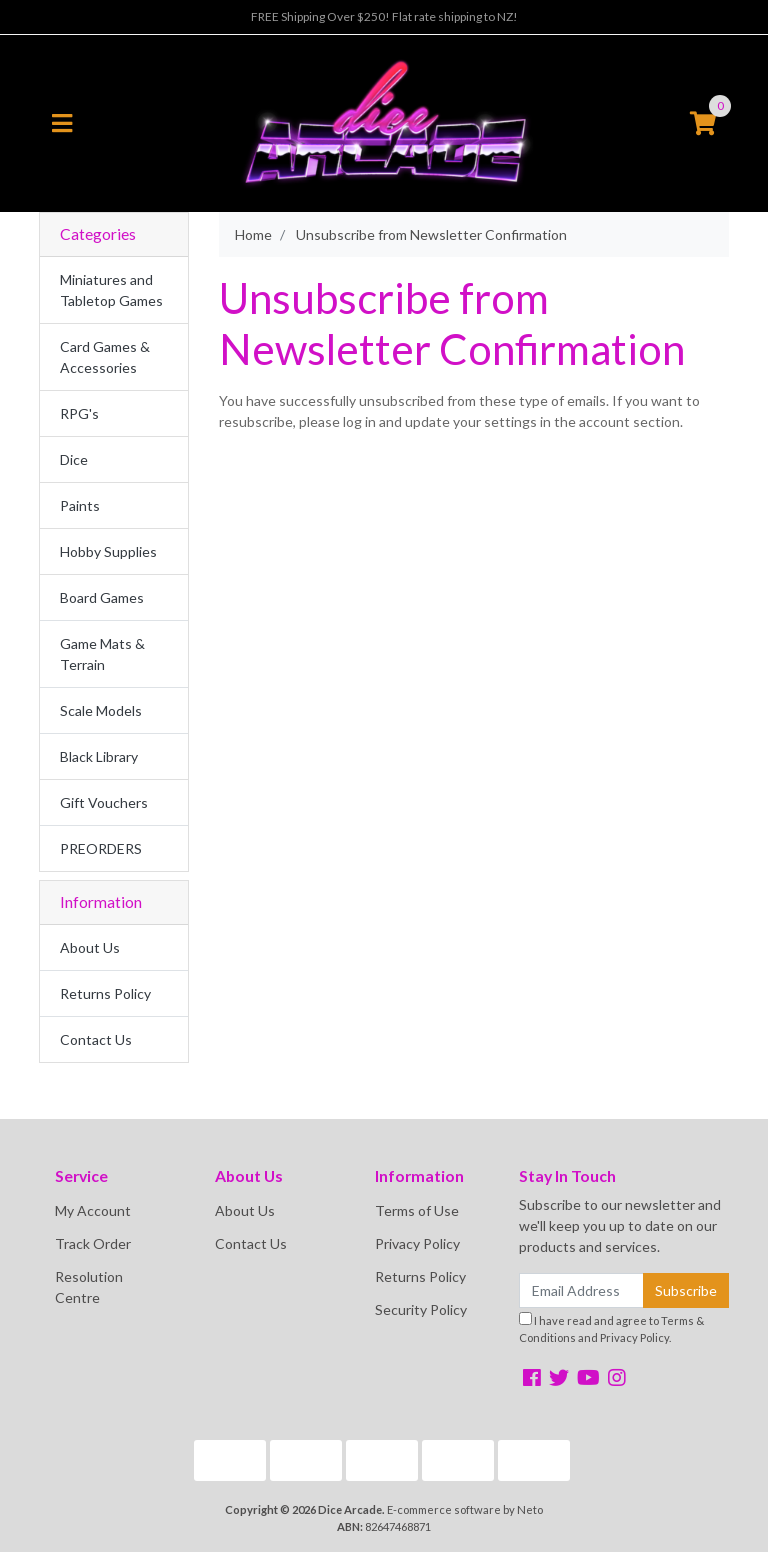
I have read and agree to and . (611, 1328)
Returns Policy (105, 993)
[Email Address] (581, 1290)
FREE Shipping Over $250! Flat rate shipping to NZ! (384, 16)
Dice (74, 459)
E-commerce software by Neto (465, 1509)
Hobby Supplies (108, 551)
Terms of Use (417, 1210)
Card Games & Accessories (105, 357)
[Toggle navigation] (62, 124)
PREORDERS (101, 848)
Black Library (99, 756)
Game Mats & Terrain (102, 654)
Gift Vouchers (104, 802)
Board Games (102, 597)
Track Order (93, 1243)
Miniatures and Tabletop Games (111, 290)
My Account (93, 1210)
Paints (80, 505)
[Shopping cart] (703, 124)
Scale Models (101, 710)
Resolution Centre (89, 1287)
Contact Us (96, 1039)
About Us (90, 947)
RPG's (79, 413)
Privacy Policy (417, 1243)
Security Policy (421, 1309)
